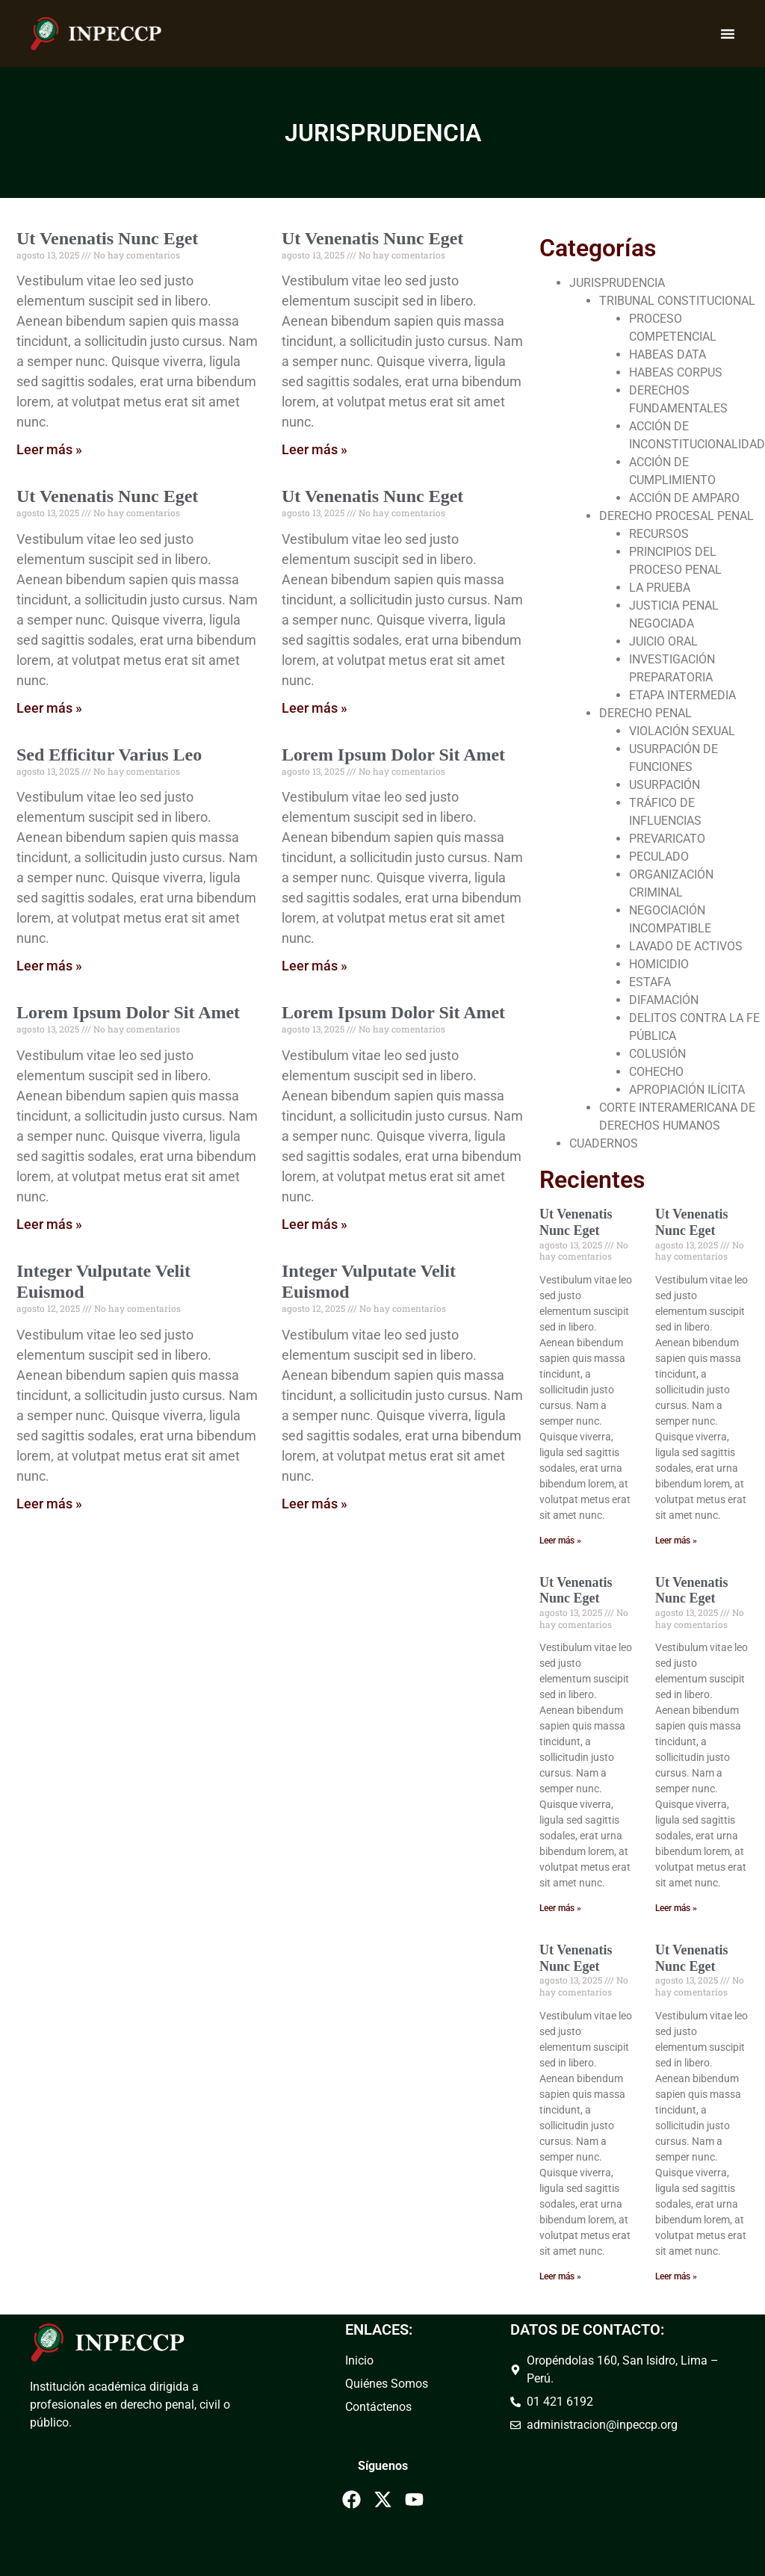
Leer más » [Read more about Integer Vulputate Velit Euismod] (49, 1503)
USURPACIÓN (664, 785)
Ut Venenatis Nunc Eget (107, 238)
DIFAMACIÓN (664, 1000)
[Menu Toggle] (727, 33)
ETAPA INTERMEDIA (682, 695)
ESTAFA (650, 982)
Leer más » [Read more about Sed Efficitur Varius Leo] (49, 965)
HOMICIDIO (659, 964)
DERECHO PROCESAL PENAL (676, 516)
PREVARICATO (667, 839)
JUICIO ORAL (663, 641)
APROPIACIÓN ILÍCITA (687, 1090)
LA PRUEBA (659, 587)
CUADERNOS (603, 1143)
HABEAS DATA (667, 354)
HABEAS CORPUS (675, 372)
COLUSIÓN (657, 1054)
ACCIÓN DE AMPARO (684, 498)
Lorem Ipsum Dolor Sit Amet (393, 754)
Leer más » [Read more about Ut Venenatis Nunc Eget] (49, 449)
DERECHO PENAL (645, 713)
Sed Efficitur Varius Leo (109, 754)
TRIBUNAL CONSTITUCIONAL (677, 301)
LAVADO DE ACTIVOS (686, 946)
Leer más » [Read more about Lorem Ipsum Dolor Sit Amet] (314, 965)
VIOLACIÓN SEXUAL (682, 731)
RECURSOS (659, 534)
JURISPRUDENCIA (617, 283)
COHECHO (656, 1072)
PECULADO (659, 856)
